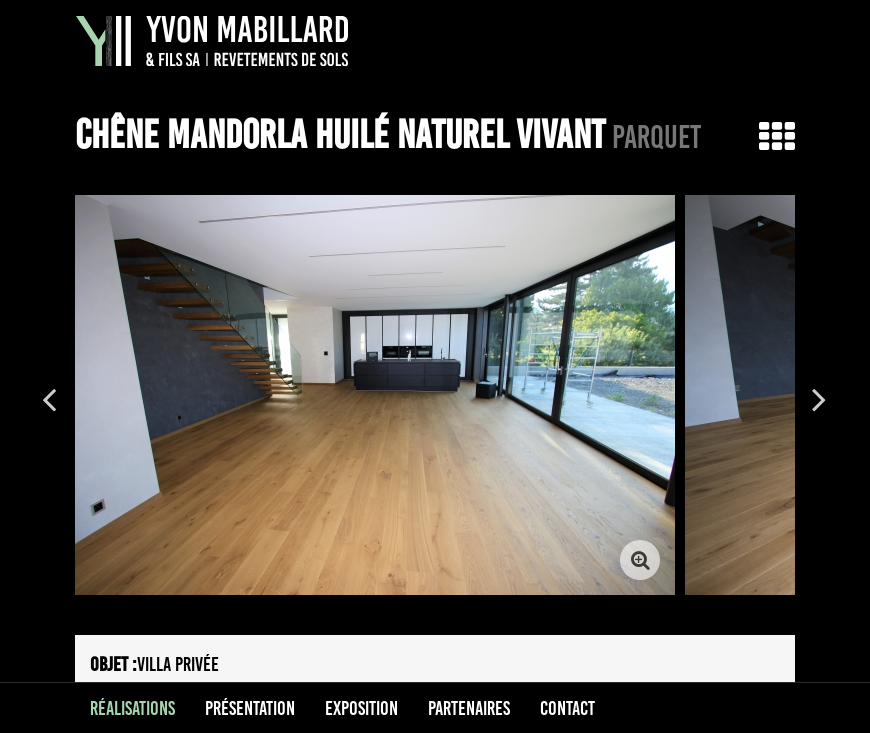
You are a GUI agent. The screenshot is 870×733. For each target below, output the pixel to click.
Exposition (361, 708)
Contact (567, 708)
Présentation (250, 708)
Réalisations (132, 708)
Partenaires (469, 708)
